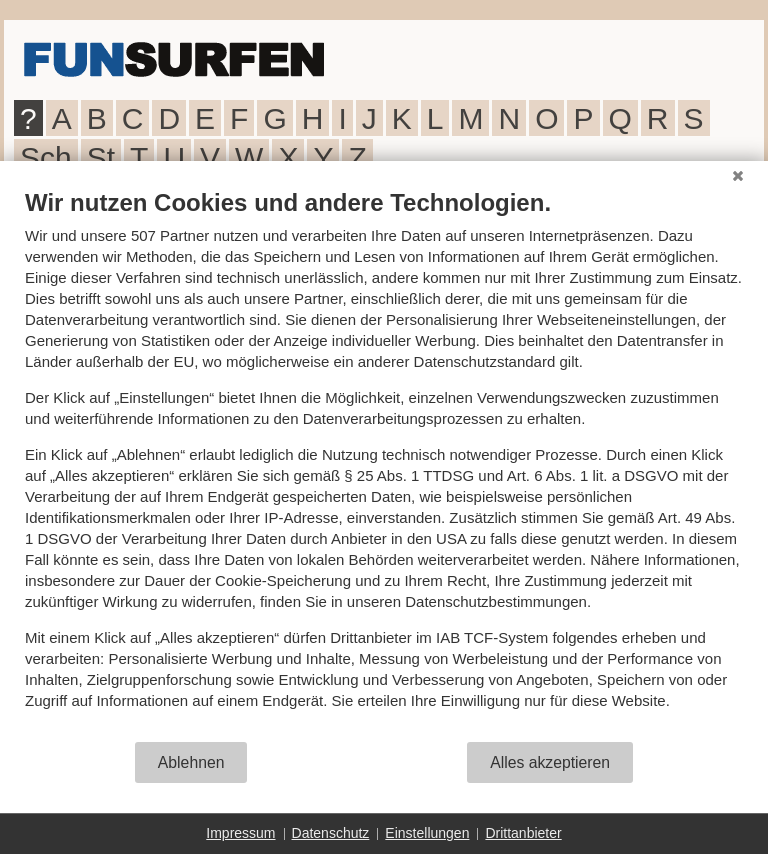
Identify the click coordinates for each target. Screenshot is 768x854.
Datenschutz (331, 833)
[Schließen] (738, 176)
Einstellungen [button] (427, 833)
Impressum (240, 833)
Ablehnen (191, 762)
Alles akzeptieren (550, 762)
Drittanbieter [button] (523, 833)
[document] (384, 464)
